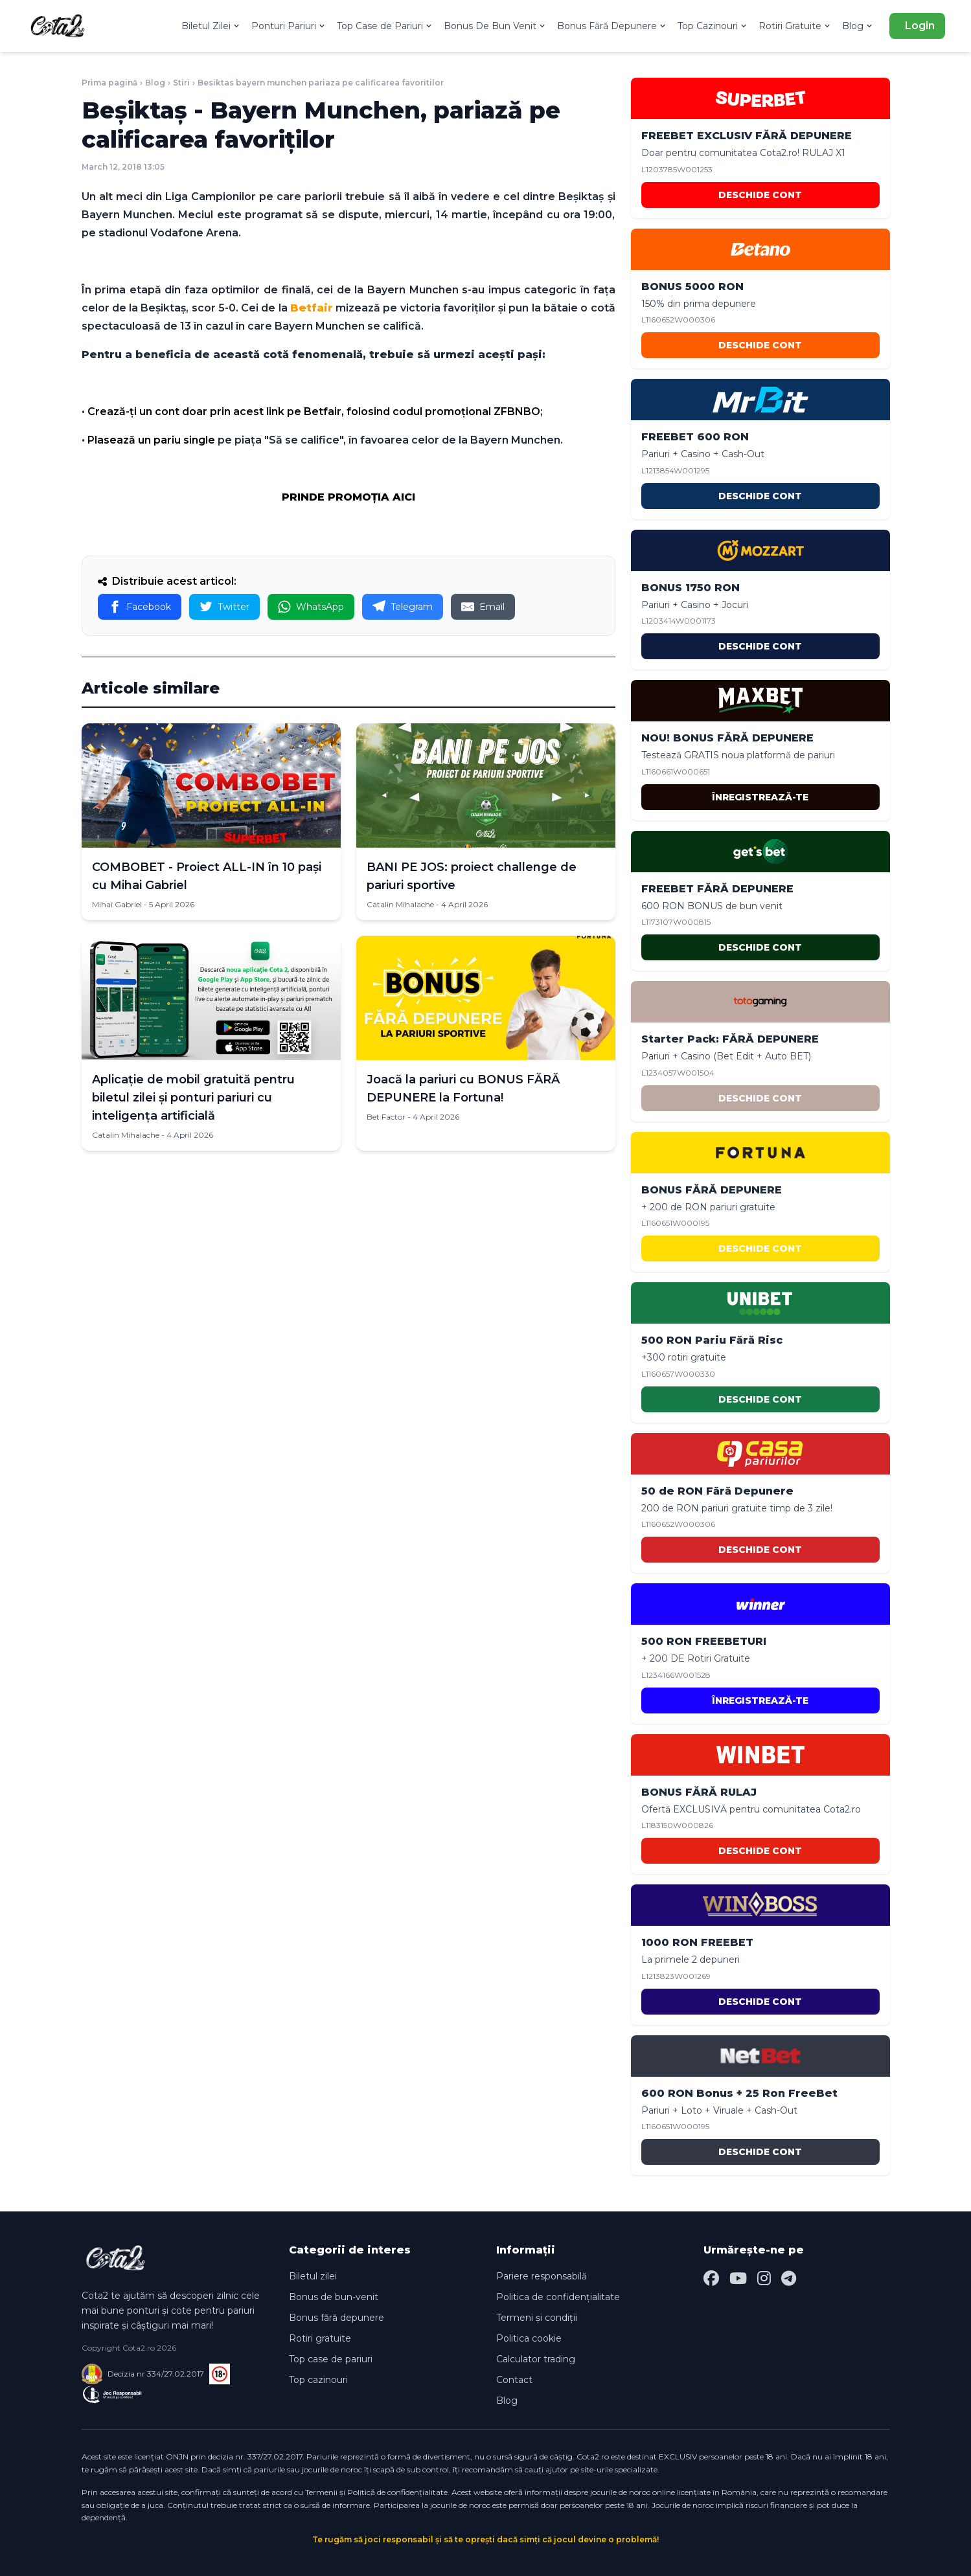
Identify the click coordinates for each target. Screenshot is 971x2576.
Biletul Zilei (211, 26)
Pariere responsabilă (541, 2276)
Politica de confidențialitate (558, 2297)
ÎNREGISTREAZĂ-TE (760, 797)
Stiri (181, 82)
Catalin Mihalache (400, 904)
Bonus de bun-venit (333, 2297)
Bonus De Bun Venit (495, 26)
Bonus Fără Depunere (612, 26)
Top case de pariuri (330, 2359)
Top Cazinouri (713, 26)
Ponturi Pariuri (288, 26)
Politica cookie (529, 2338)
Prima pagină (109, 82)
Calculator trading (535, 2359)
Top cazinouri (318, 2380)
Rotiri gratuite (320, 2338)
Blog (858, 26)
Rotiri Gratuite (795, 26)
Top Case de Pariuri (385, 26)
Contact (514, 2380)
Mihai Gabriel (117, 904)
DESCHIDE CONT (760, 195)
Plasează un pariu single (151, 440)
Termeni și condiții (536, 2317)
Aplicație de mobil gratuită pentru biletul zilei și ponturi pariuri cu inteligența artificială (193, 1097)
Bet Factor (386, 1117)
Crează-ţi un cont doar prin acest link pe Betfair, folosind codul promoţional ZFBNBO (313, 411)
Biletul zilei (313, 2276)
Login (920, 25)
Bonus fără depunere (336, 2317)
